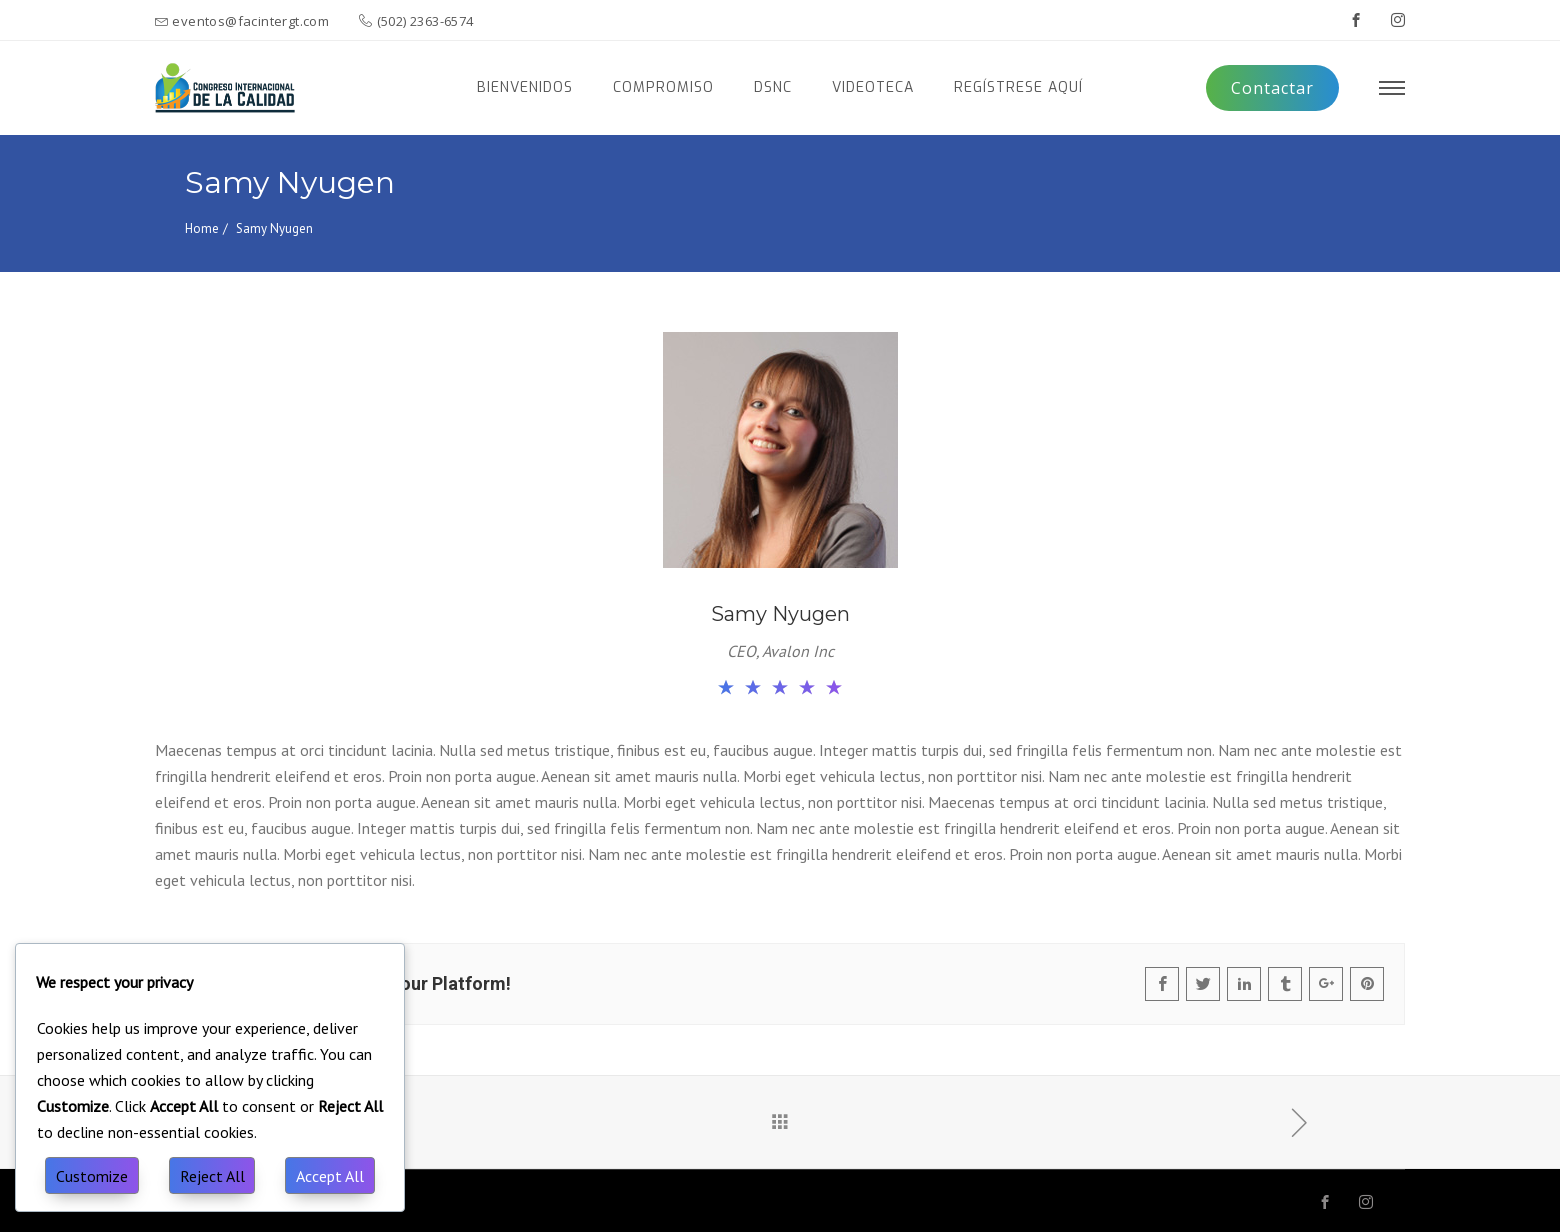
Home (202, 228)
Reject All (212, 1176)
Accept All (330, 1176)
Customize (92, 1176)
